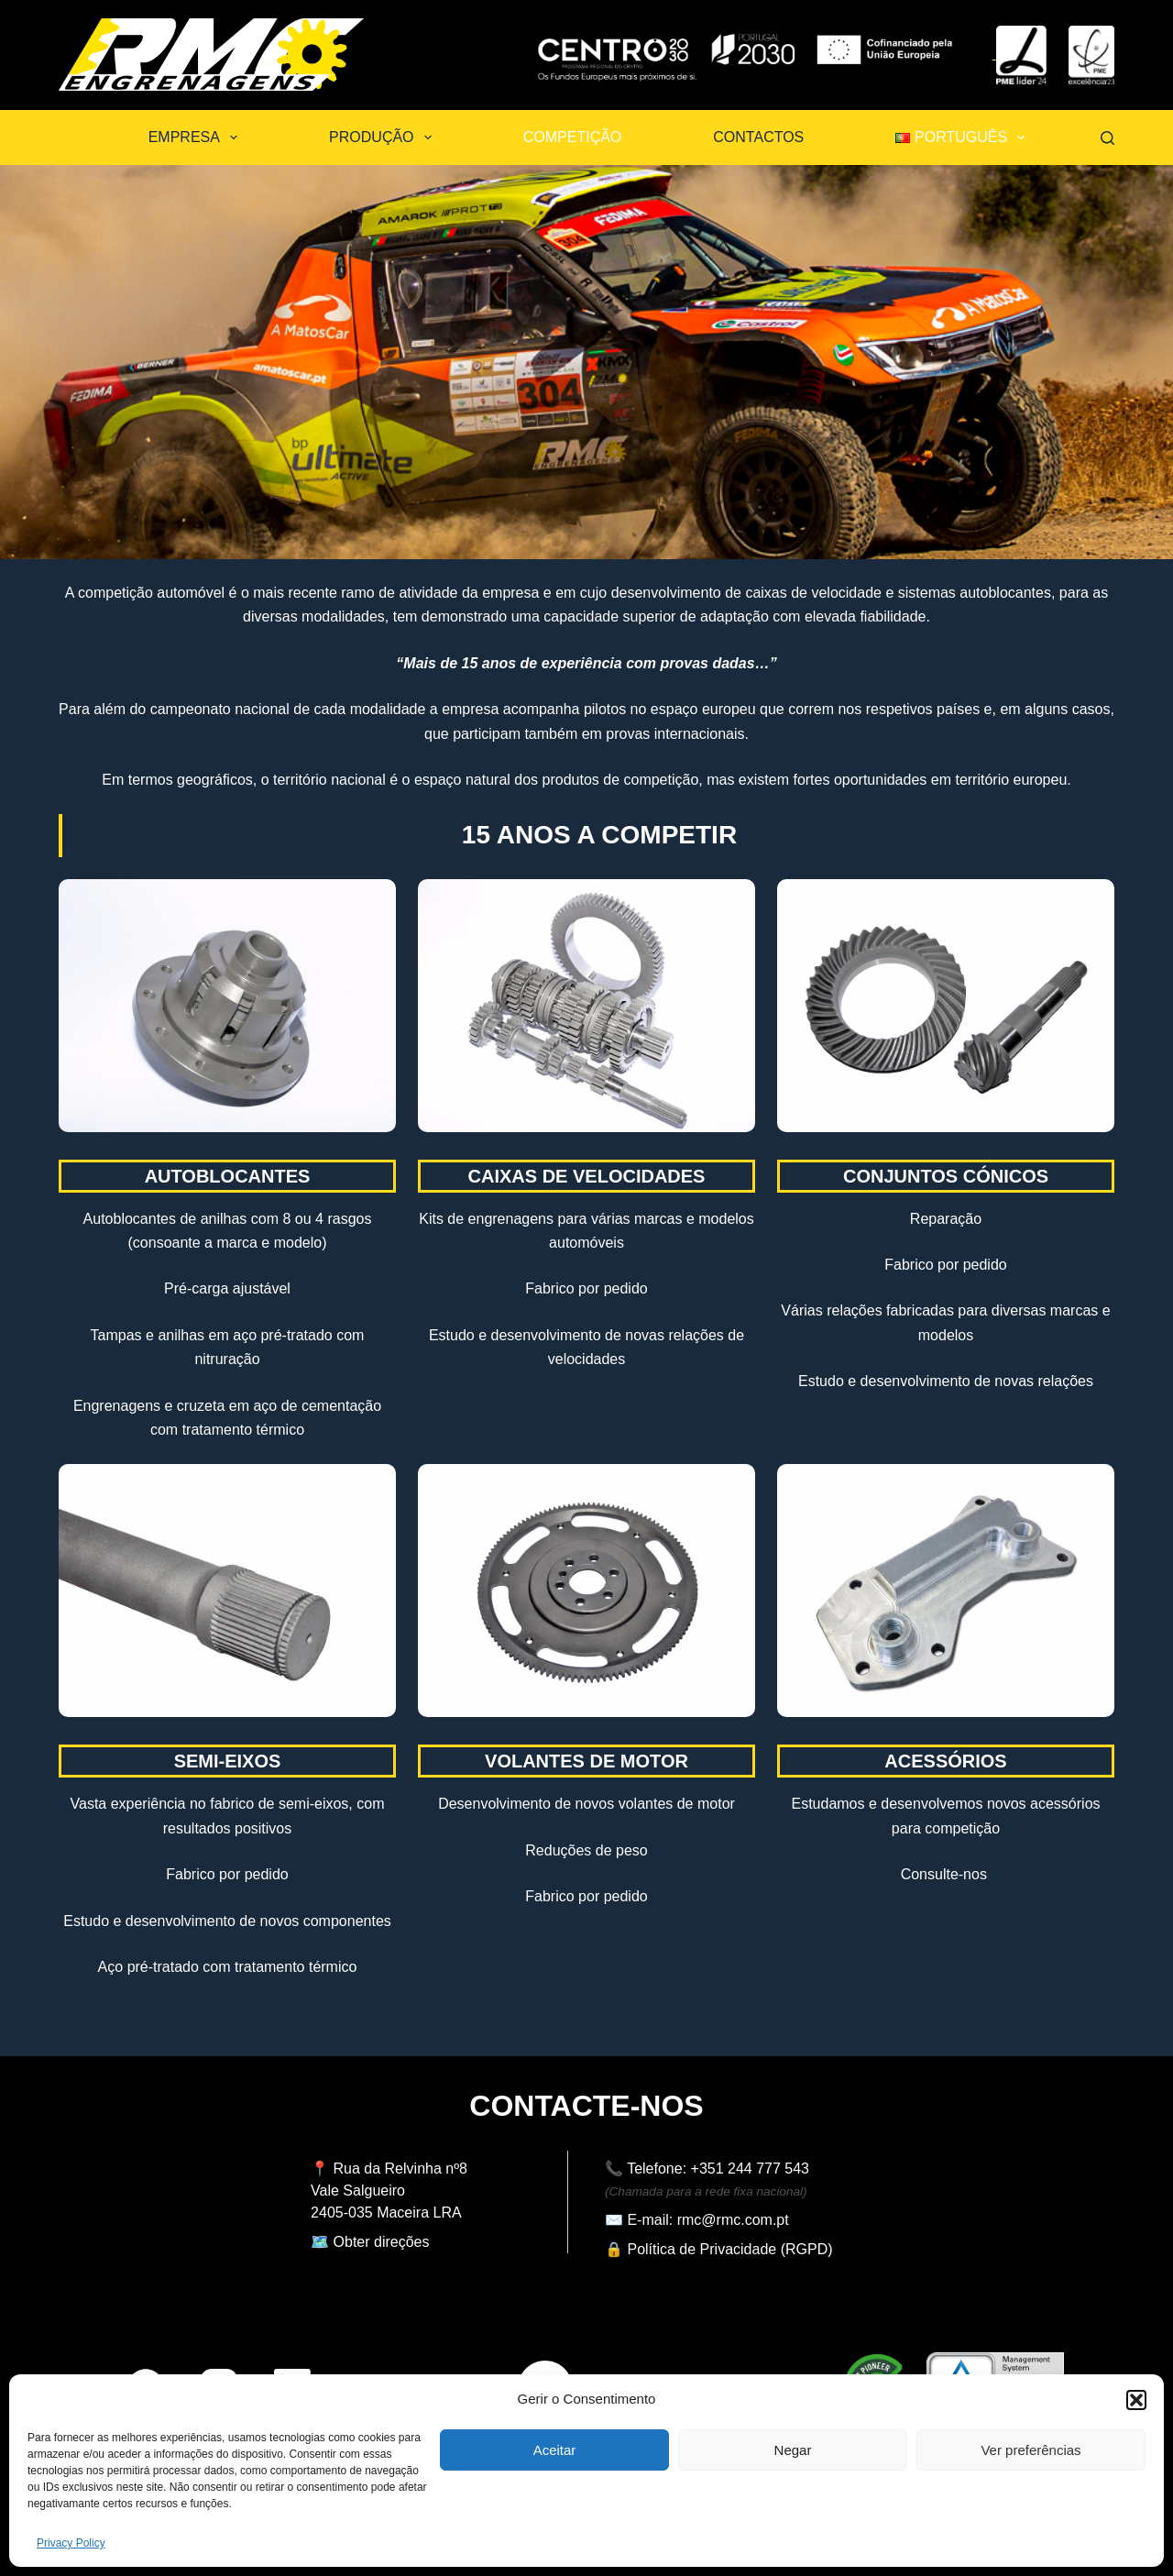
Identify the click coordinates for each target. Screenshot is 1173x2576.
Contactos (758, 137)
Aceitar (554, 2450)
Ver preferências (1030, 2450)
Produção (384, 138)
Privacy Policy (71, 2543)
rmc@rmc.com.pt (733, 2220)
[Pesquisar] (1107, 138)
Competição (572, 137)
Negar (793, 2450)
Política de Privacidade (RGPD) (729, 2249)
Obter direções (382, 2242)
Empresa (196, 138)
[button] (1136, 2400)
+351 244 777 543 (750, 2168)
